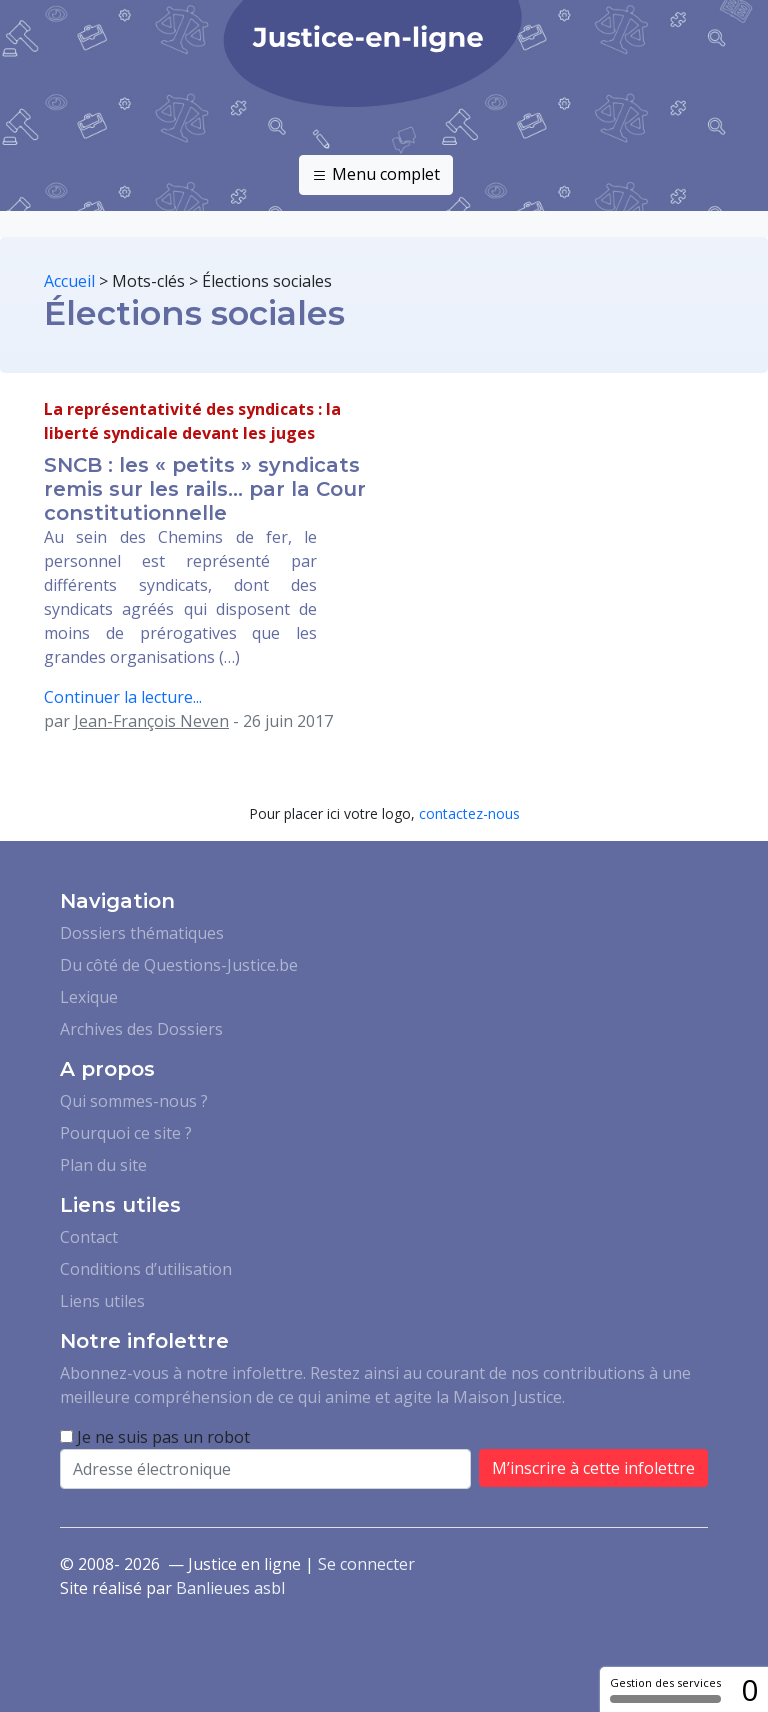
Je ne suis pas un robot (155, 1437)
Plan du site (103, 1165)
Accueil (69, 281)
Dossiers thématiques (142, 933)
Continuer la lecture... (123, 697)
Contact (89, 1237)
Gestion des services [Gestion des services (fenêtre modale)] (665, 1689)
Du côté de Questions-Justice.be (179, 965)
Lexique (89, 997)
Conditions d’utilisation (146, 1269)
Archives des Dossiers (141, 1029)
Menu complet (376, 175)
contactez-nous (469, 813)
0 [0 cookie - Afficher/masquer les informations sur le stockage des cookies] (749, 1689)
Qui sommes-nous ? (134, 1101)
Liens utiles (102, 1301)
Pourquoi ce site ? (126, 1133)
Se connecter (366, 1564)
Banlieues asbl (230, 1588)
